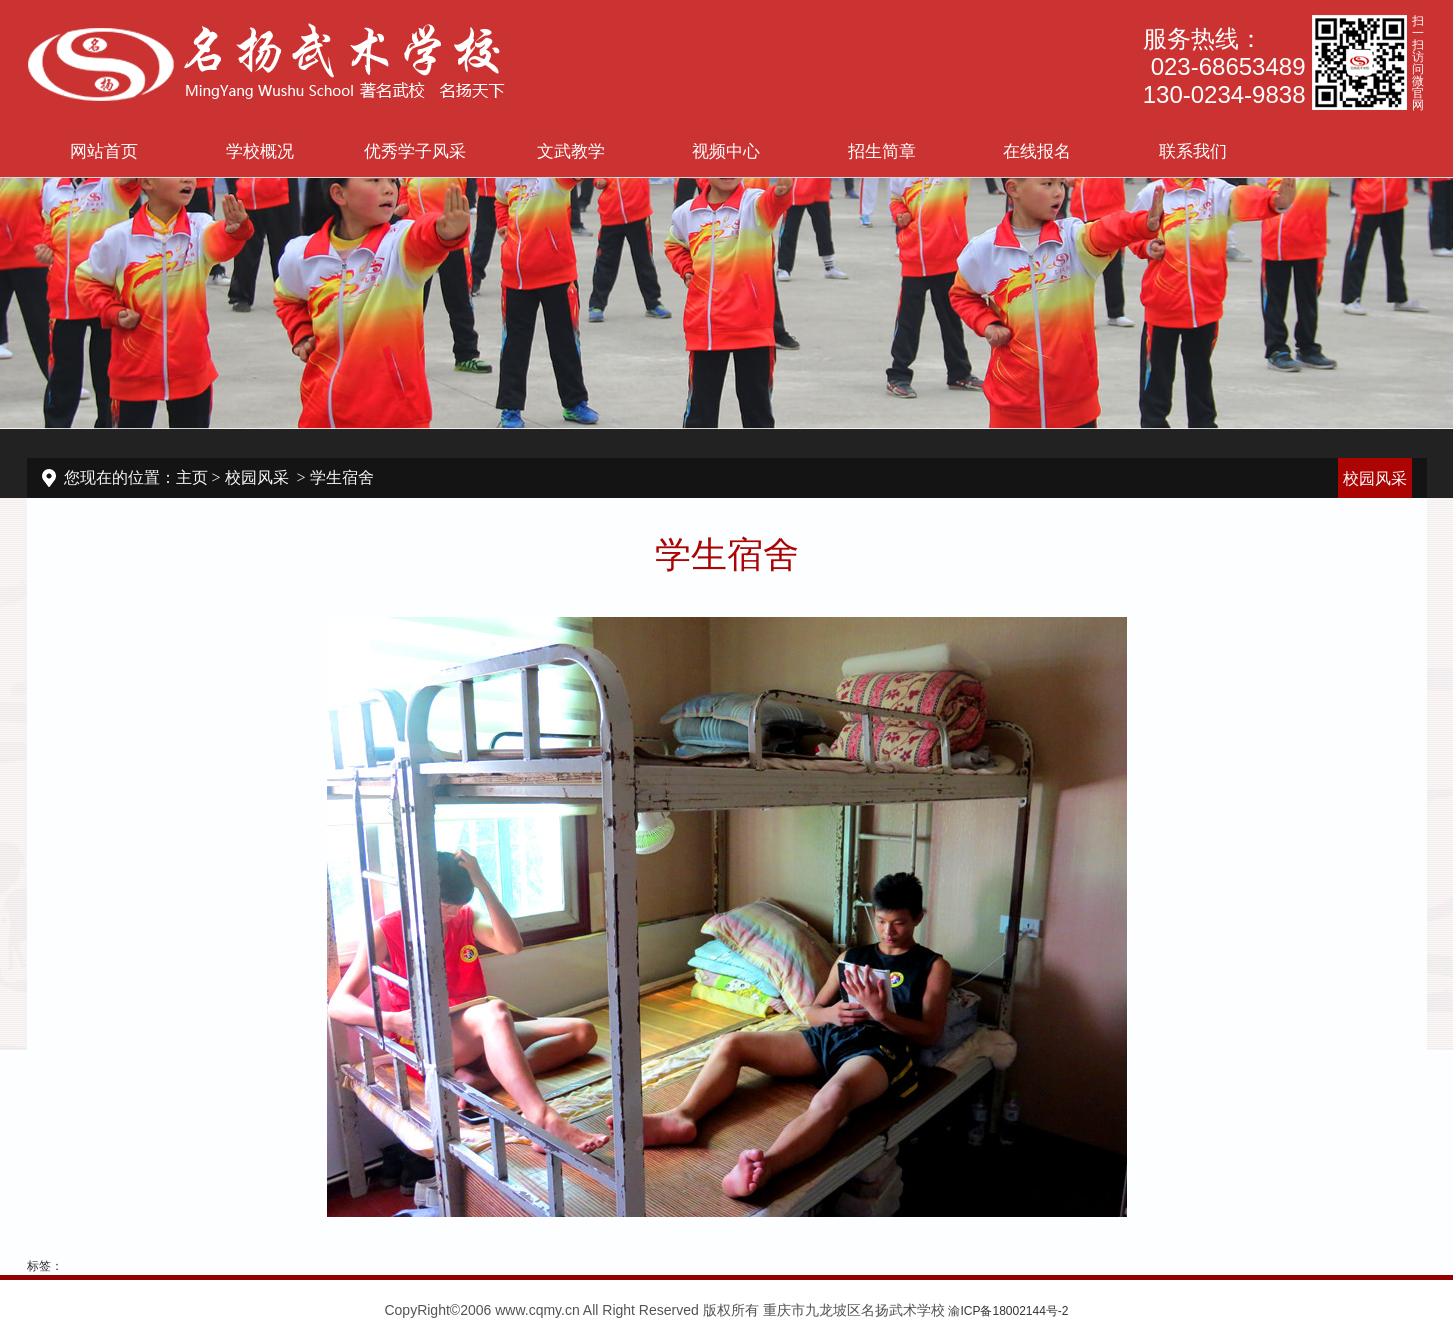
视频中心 (726, 151)
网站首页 (104, 151)
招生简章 (882, 151)
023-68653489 (1228, 66)
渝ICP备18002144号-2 (1008, 1311)
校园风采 (257, 477)
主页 (192, 477)
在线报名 (1037, 151)
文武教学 (571, 151)
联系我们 (1193, 151)
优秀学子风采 (415, 151)
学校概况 (260, 151)
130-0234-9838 (1224, 94)
